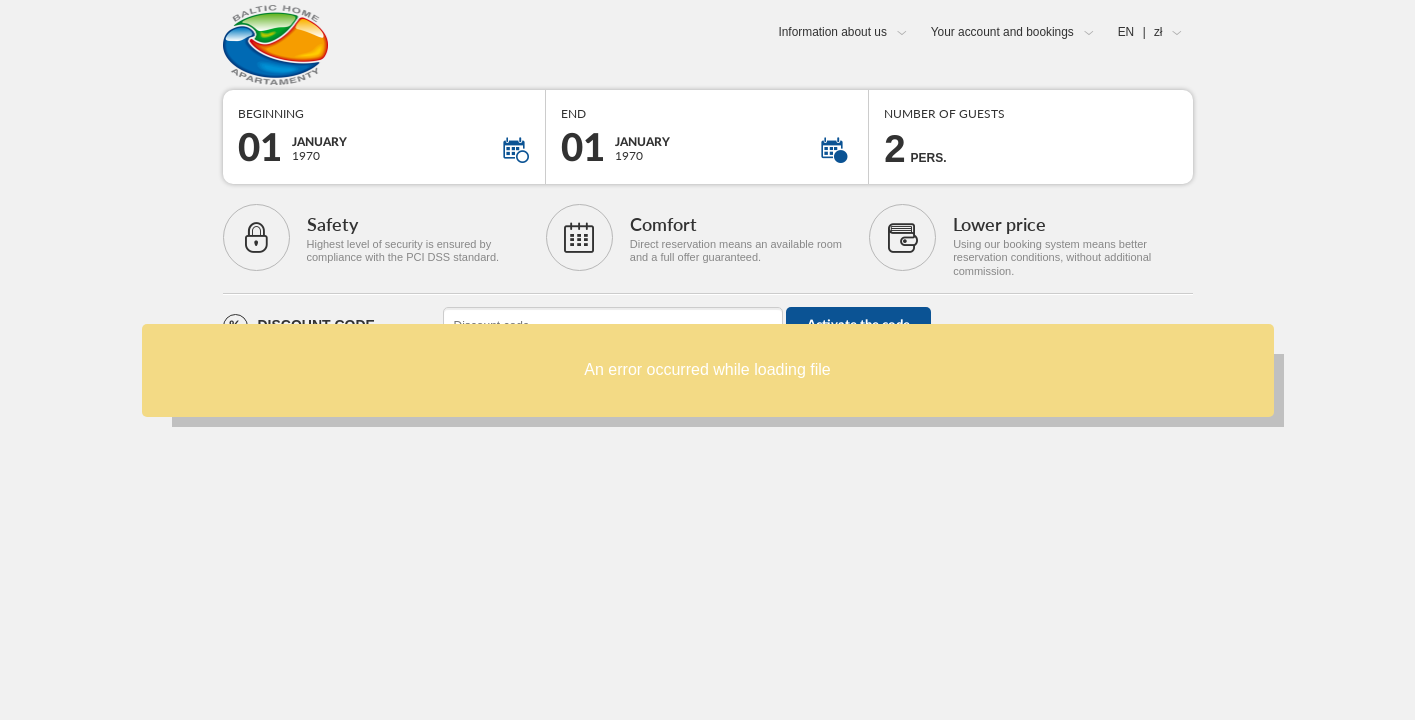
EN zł (1140, 32)
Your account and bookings (1002, 32)
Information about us (832, 32)
